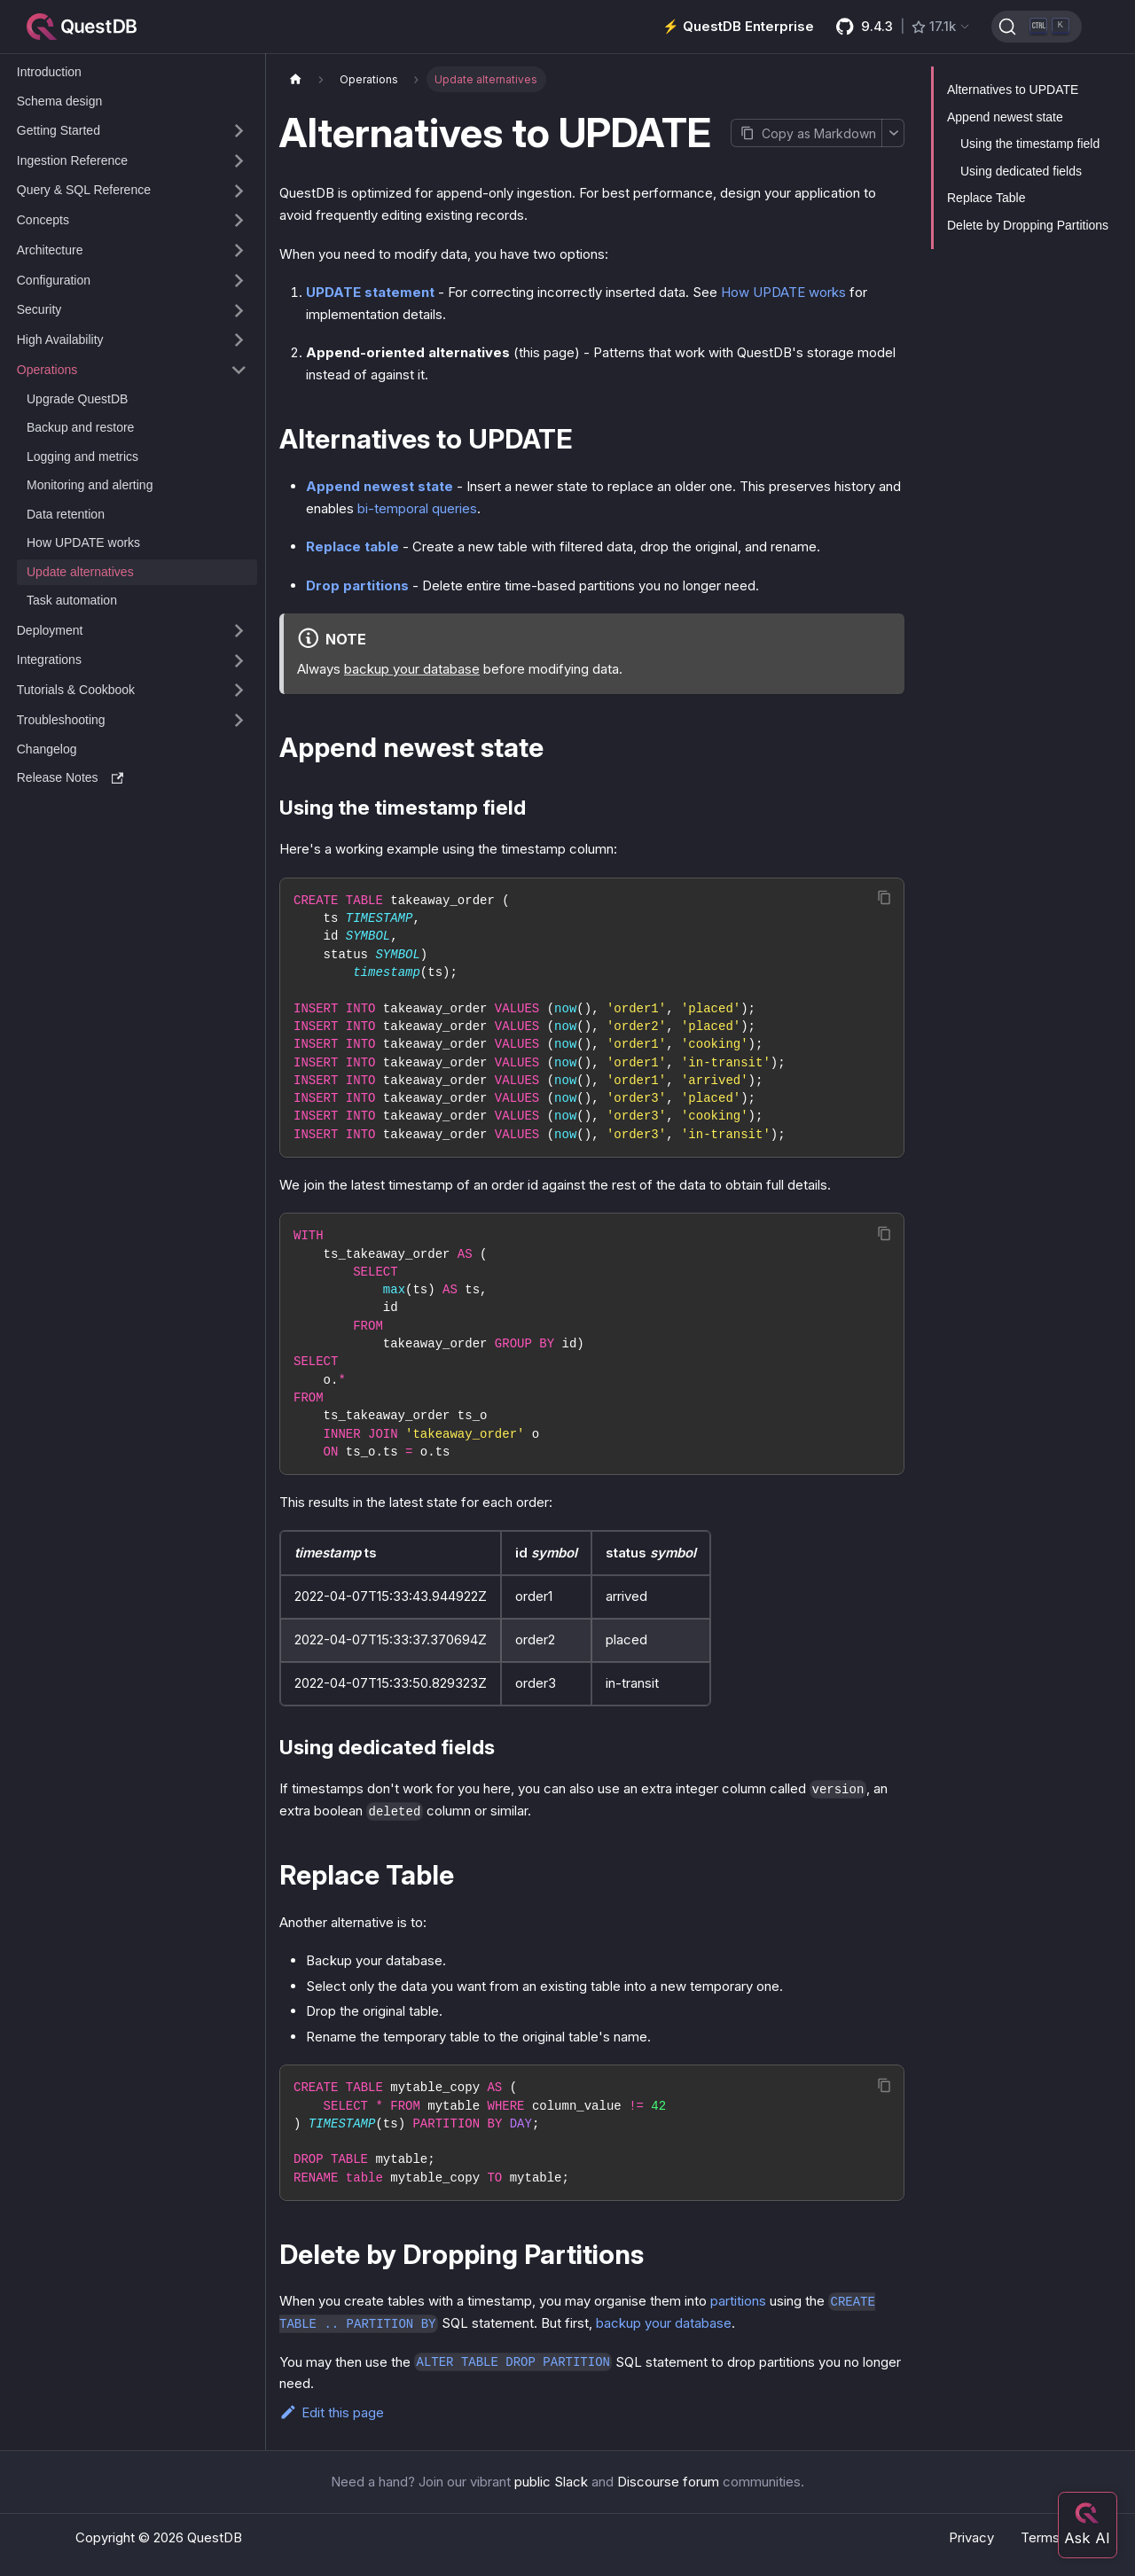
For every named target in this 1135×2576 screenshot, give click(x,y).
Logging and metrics (82, 456)
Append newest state (379, 486)
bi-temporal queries (417, 508)
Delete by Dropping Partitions (1027, 225)
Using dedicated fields (1021, 171)
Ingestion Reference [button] (72, 160)
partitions (738, 2300)
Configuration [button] (53, 280)
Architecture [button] (50, 250)
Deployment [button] (50, 630)
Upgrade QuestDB (77, 399)
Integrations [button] (49, 659)
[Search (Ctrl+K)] (1036, 27)
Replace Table (986, 198)
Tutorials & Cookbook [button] (76, 690)
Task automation (72, 600)
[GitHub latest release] (903, 27)
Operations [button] (47, 370)
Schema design (60, 101)
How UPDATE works (83, 542)
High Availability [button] (60, 339)
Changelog (47, 749)
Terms (1040, 2537)
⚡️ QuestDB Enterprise (738, 26)
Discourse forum (668, 2481)
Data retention (66, 514)
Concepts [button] (43, 220)
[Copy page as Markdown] (806, 133)
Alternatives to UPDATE (1012, 89)
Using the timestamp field (1030, 144)
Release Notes (70, 777)
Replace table (352, 546)
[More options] (892, 133)
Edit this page (331, 2412)
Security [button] (39, 309)
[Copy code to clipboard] (884, 897)
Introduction (49, 72)
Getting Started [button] (58, 130)
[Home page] (295, 79)
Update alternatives (80, 572)
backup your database (412, 668)
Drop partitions (357, 585)
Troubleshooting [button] (61, 720)
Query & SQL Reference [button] (84, 190)
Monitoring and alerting (90, 485)
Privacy (971, 2537)
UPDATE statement (370, 292)
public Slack (551, 2481)
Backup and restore (80, 427)
